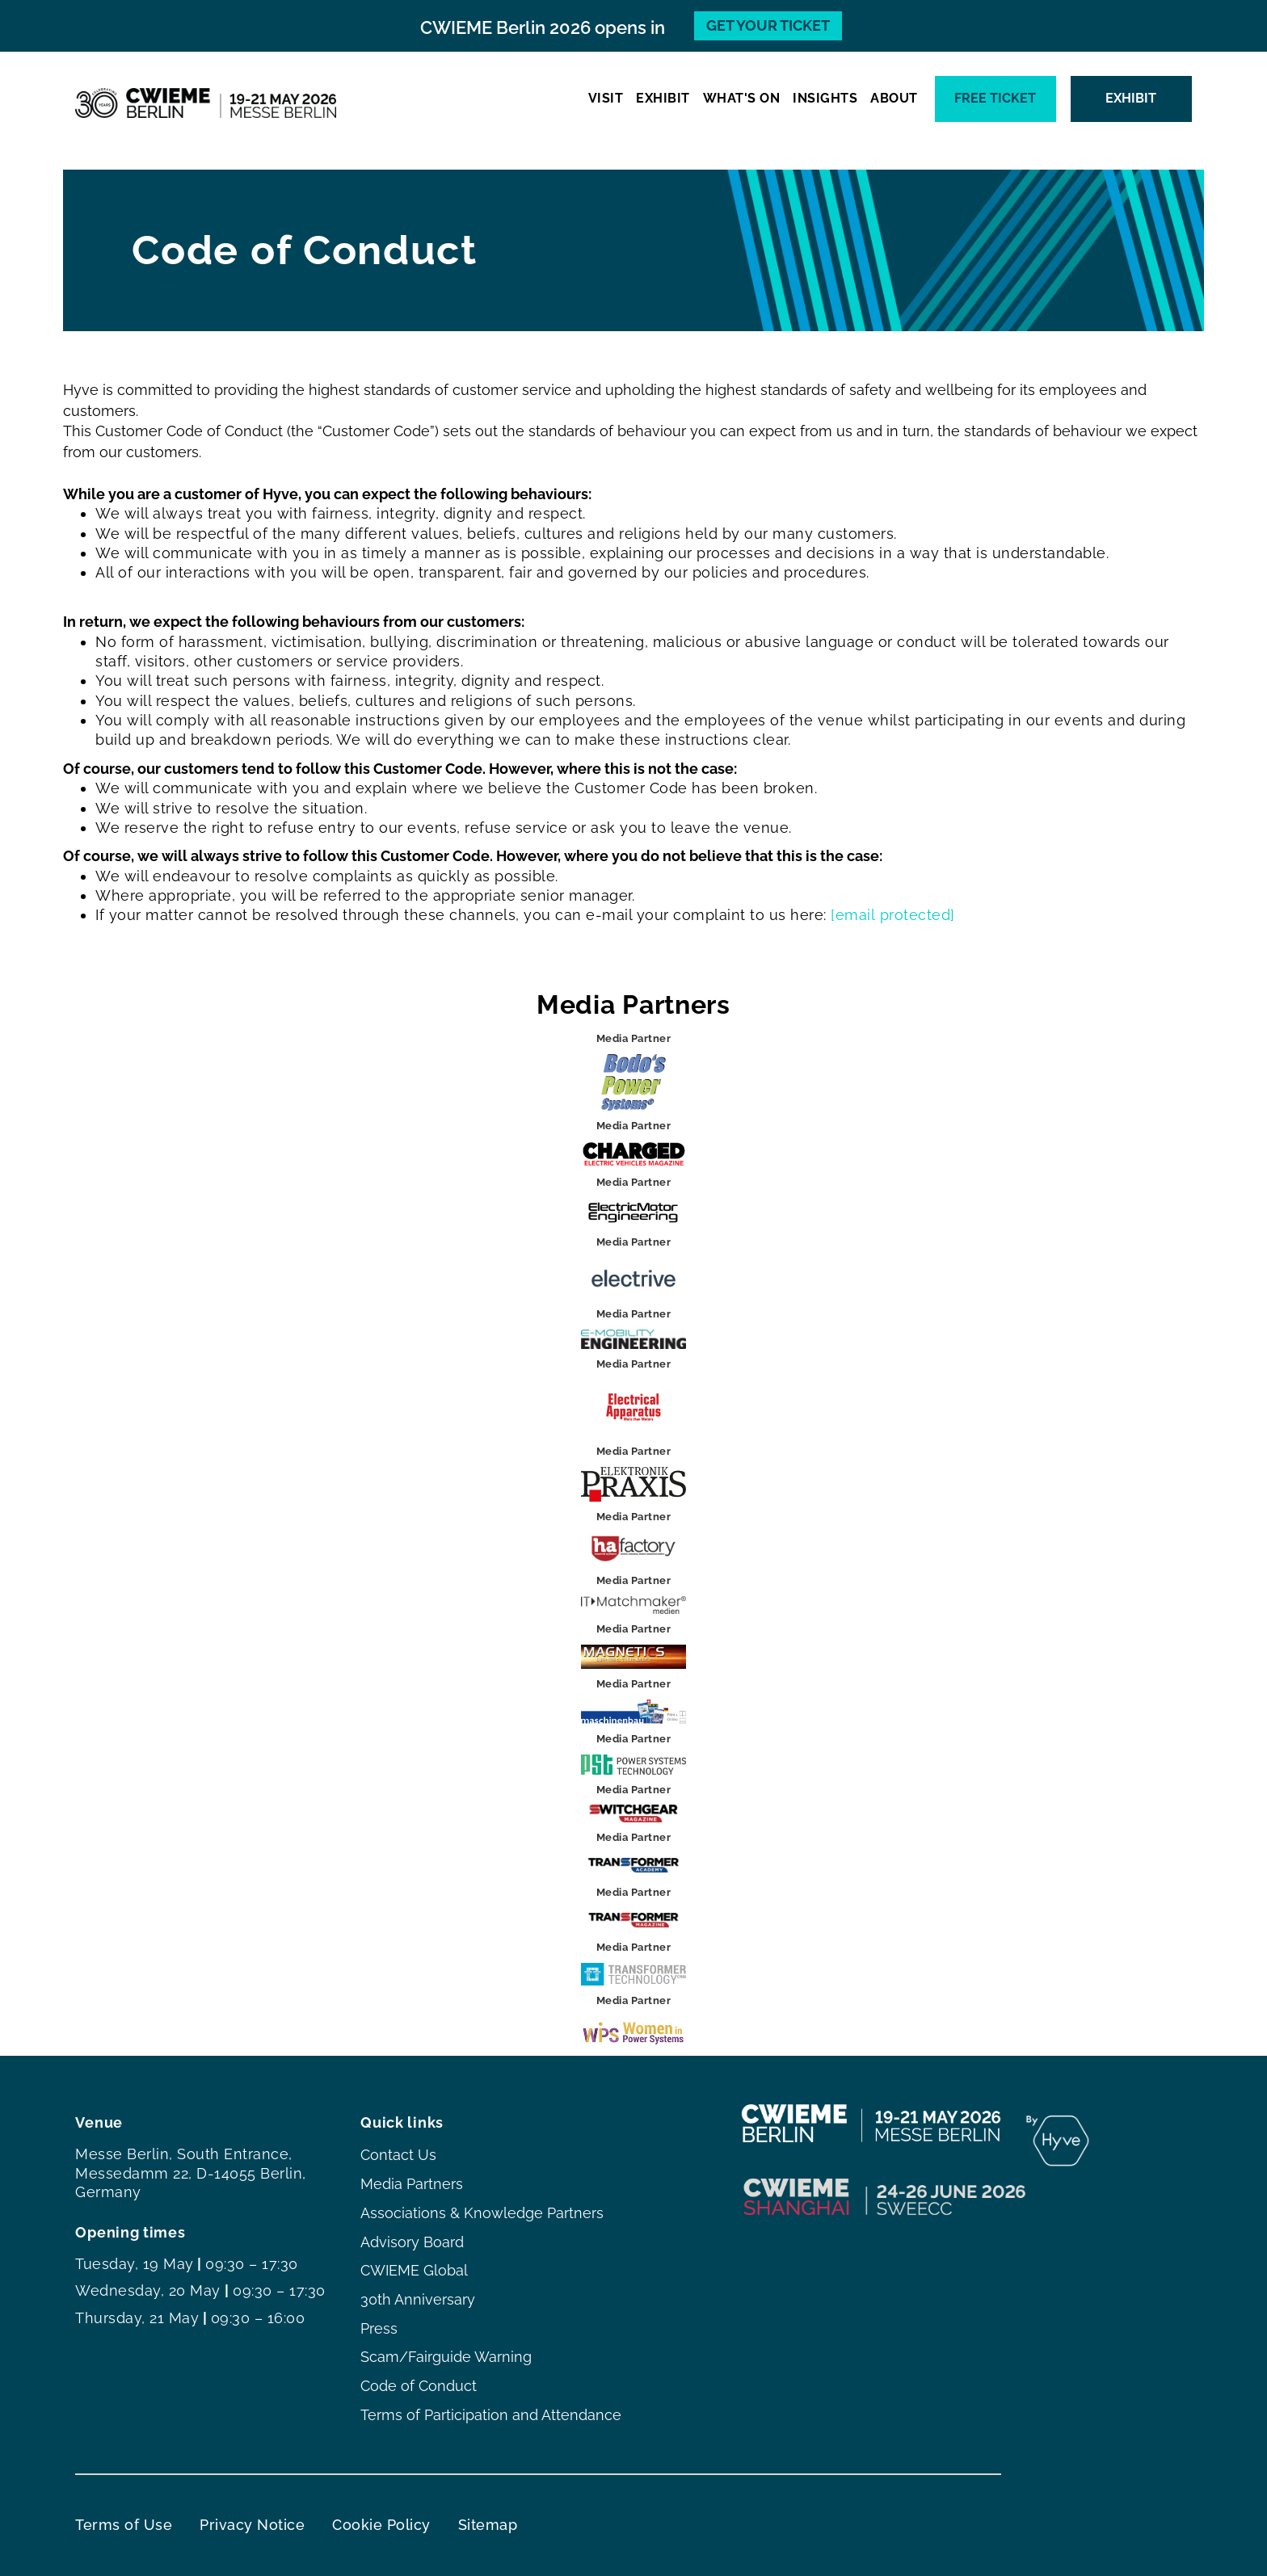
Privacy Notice (252, 2524)
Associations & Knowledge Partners (482, 2212)
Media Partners (411, 2183)
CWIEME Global (414, 2270)
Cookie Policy (381, 2524)
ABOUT (894, 98)
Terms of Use (123, 2524)
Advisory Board (412, 2242)
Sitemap (488, 2524)
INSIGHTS (825, 98)
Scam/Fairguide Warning (446, 2356)
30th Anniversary (417, 2299)
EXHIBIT (663, 98)
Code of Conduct (418, 2385)
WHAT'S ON (742, 98)
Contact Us (398, 2154)
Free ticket (995, 98)
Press (379, 2328)
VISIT (606, 98)
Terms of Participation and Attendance (490, 2414)
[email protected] (893, 914)
